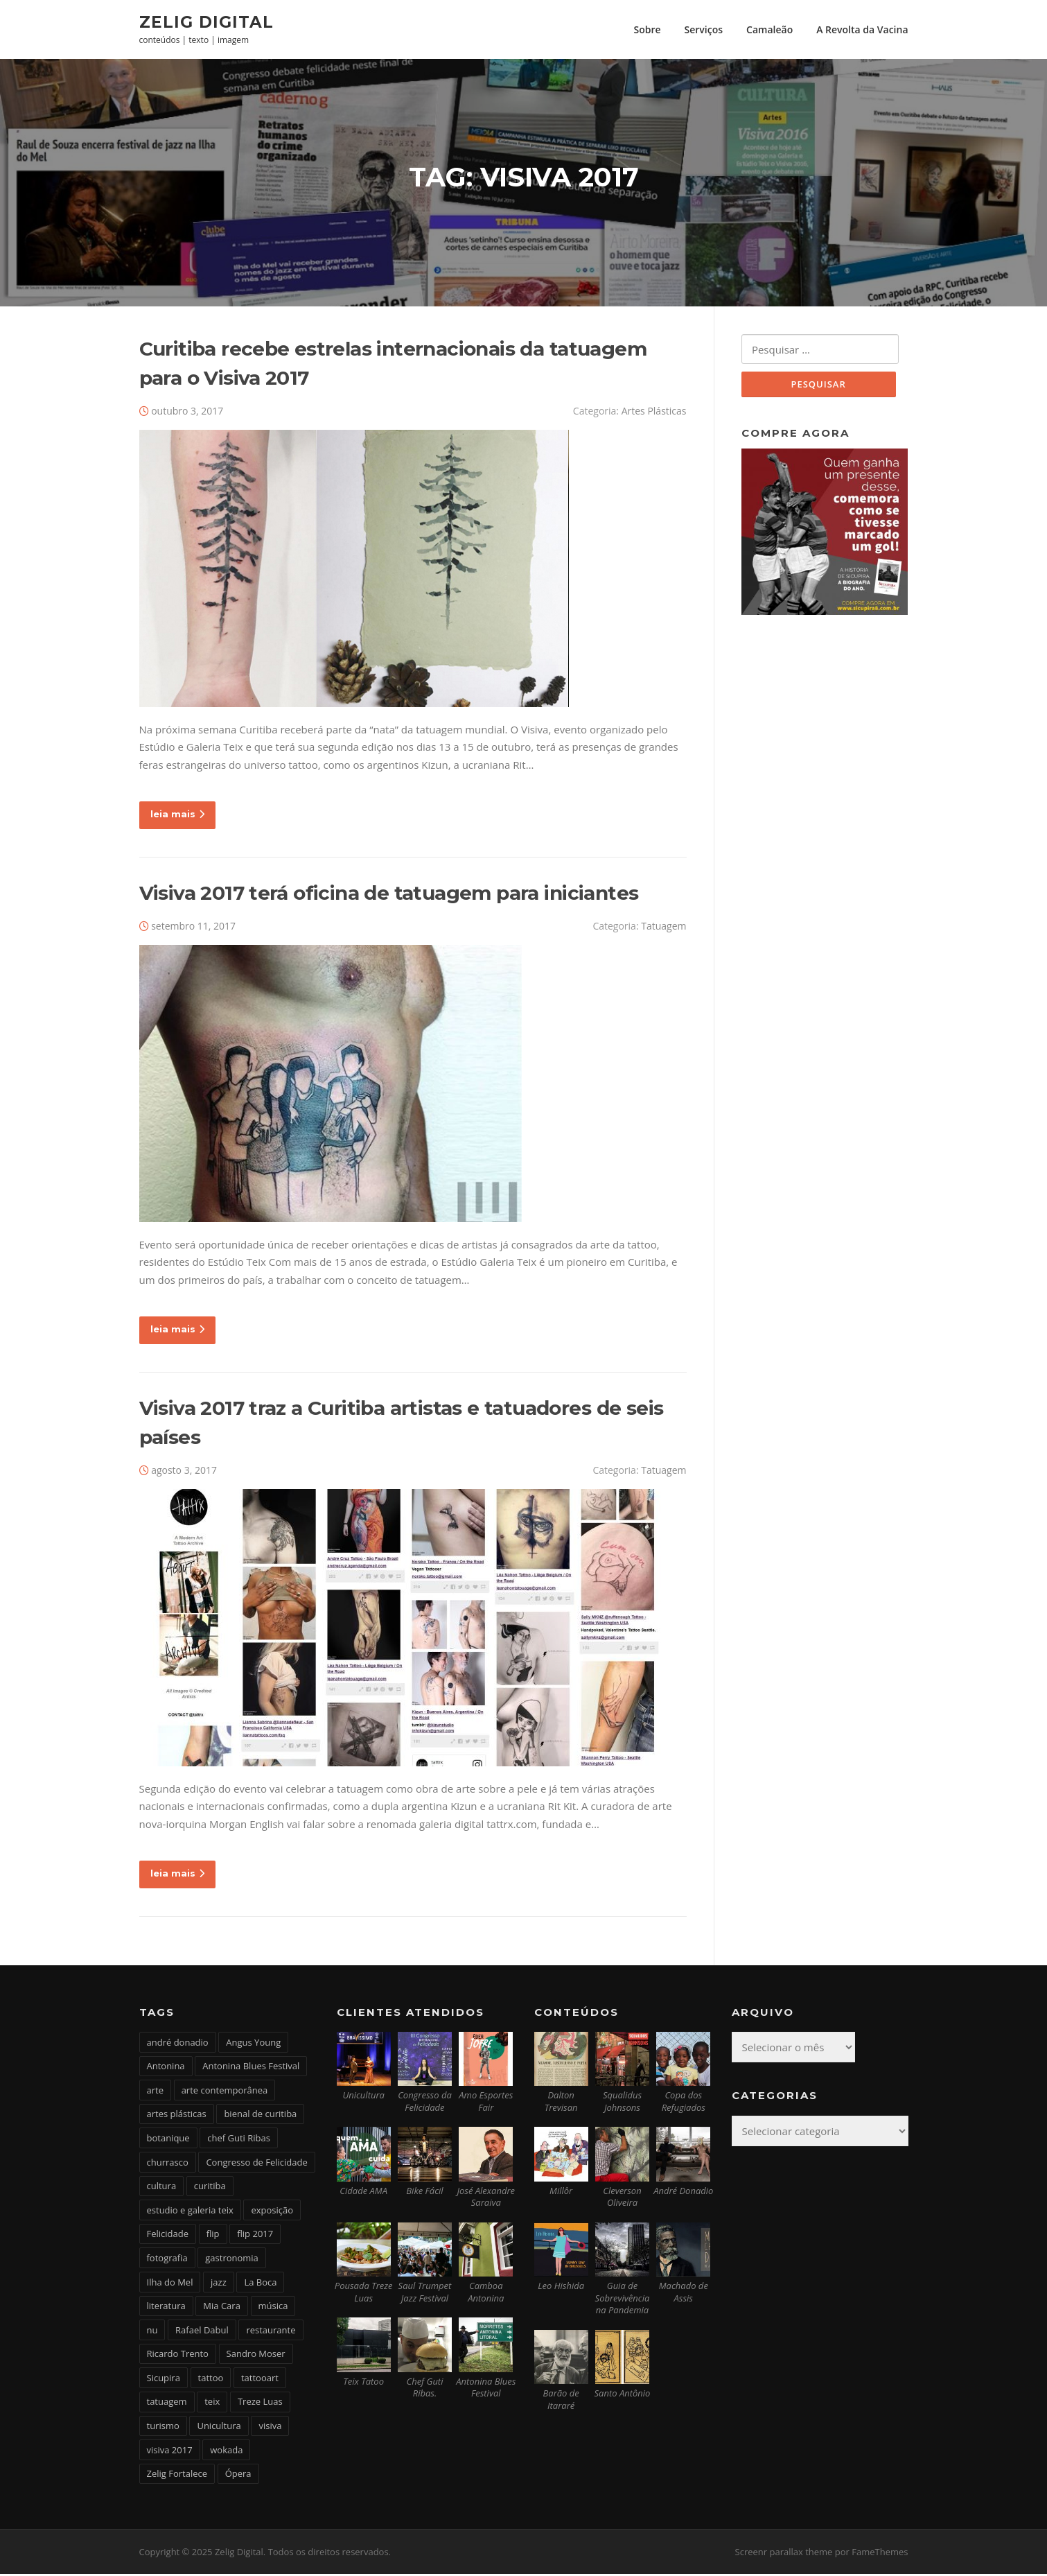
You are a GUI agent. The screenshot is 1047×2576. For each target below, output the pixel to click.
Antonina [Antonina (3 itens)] (166, 2068)
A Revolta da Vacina (862, 29)
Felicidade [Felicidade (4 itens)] (168, 2235)
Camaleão (769, 29)
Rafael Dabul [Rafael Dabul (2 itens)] (202, 2331)
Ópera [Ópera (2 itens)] (238, 2475)
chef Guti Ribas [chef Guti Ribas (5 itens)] (238, 2139)
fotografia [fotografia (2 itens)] (167, 2259)
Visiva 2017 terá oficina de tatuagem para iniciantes (389, 894)
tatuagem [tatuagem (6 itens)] (167, 2403)
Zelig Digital (206, 21)
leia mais (177, 815)
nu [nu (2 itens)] (152, 2331)
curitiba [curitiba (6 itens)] (210, 2188)
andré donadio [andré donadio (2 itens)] (178, 2043)
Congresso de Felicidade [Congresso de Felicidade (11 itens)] (256, 2163)
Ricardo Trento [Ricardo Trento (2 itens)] (178, 2355)
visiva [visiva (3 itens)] (269, 2427)
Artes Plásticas (654, 412)
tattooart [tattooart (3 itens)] (260, 2379)
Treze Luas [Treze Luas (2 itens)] (260, 2403)
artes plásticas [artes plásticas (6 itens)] (176, 2115)
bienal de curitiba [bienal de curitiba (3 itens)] (260, 2115)
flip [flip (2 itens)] (213, 2235)
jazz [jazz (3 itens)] (219, 2283)
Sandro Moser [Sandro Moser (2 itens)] (256, 2355)
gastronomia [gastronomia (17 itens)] (231, 2259)
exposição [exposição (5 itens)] (272, 2211)
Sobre (646, 29)
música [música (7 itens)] (273, 2307)
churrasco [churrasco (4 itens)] (167, 2163)
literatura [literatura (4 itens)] (166, 2307)
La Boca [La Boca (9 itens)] (260, 2283)
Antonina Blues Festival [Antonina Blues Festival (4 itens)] (250, 2068)
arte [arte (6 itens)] (155, 2091)
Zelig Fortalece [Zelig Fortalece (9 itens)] (177, 2475)
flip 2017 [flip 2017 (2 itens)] (255, 2235)
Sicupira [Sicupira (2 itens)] (163, 2379)
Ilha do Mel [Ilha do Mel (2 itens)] (170, 2283)
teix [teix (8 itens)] (212, 2403)
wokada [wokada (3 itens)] (226, 2451)
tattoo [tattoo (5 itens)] (211, 2379)
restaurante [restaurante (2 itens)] (270, 2331)
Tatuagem (663, 927)
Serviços (704, 29)
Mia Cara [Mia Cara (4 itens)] (221, 2307)
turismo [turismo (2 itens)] (163, 2427)
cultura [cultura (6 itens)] (162, 2188)
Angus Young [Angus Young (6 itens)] (253, 2043)
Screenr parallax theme (784, 2554)
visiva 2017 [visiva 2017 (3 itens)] (170, 2451)
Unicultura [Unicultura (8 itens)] (218, 2427)
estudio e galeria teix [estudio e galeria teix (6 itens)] (190, 2211)
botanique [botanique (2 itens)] (168, 2139)
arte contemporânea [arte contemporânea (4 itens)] (225, 2091)
